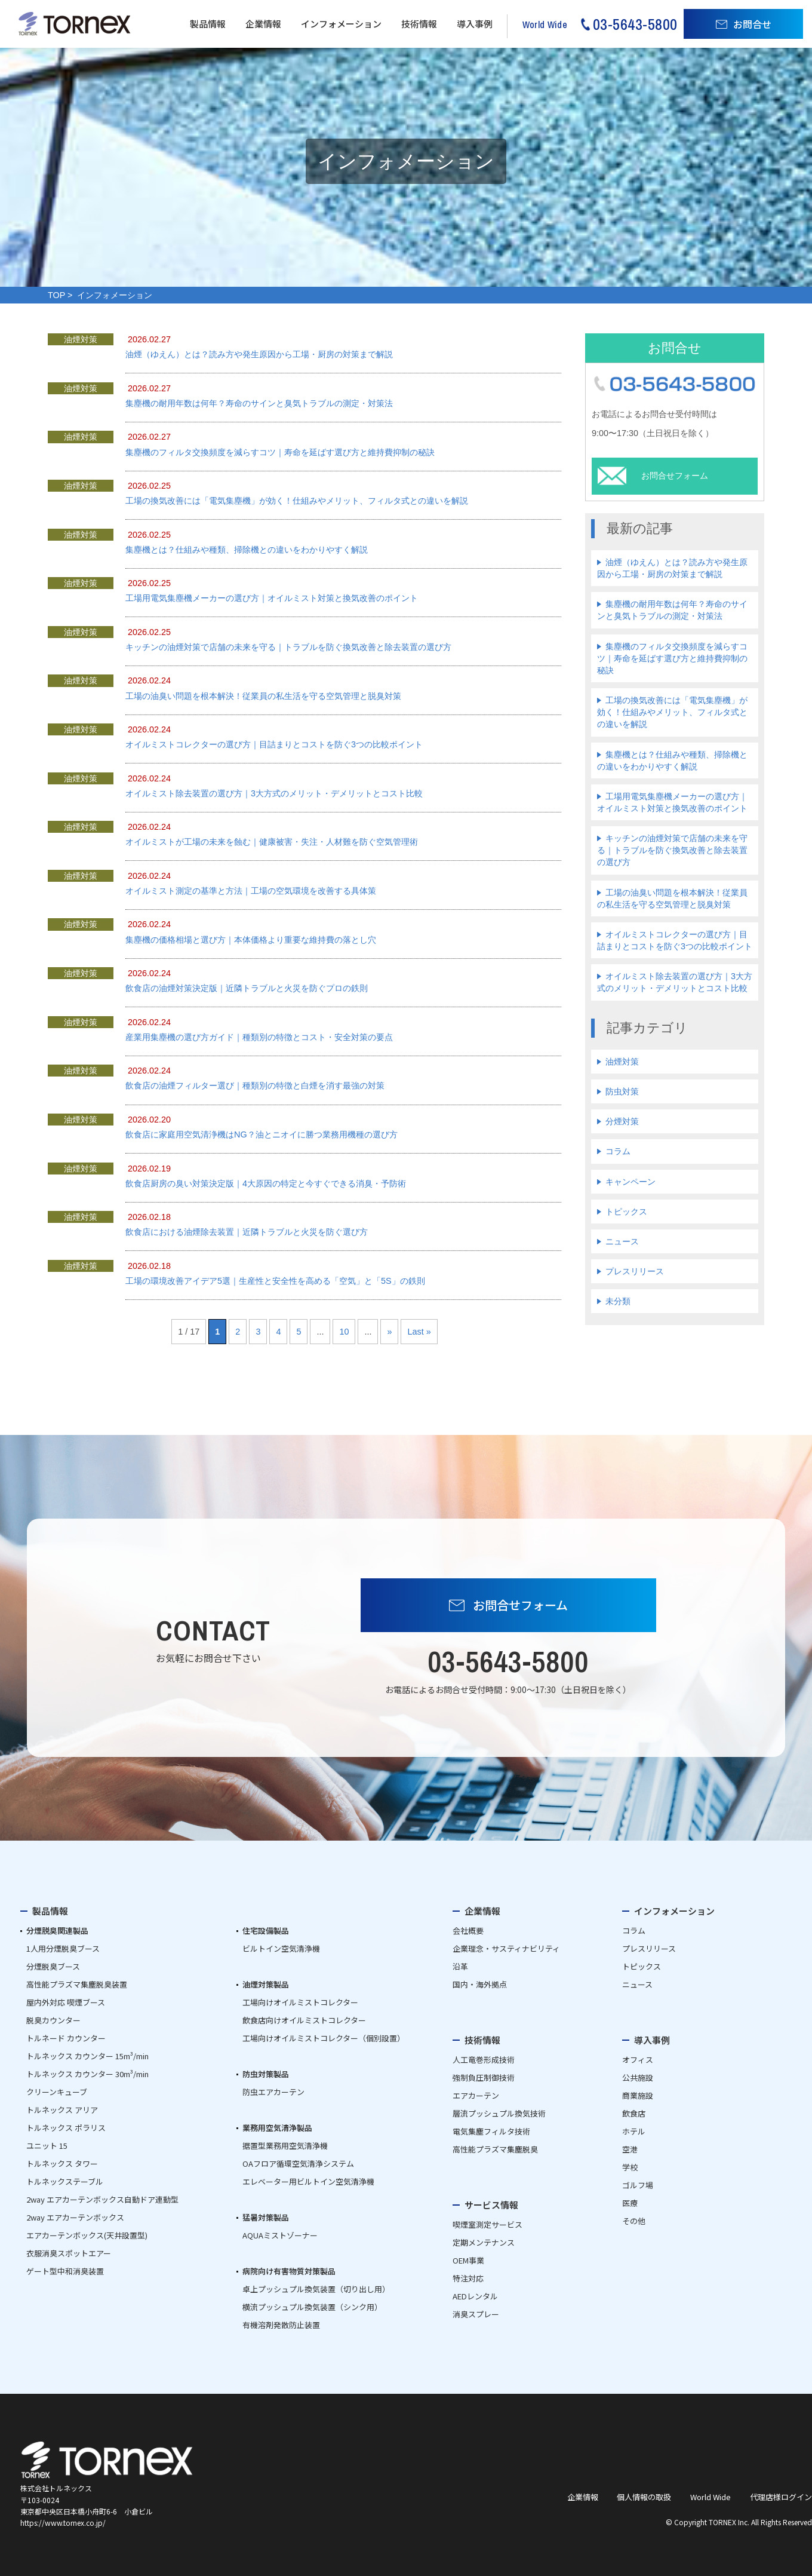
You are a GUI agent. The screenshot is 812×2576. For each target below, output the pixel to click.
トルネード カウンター (66, 2038)
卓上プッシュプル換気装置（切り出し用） (316, 2289)
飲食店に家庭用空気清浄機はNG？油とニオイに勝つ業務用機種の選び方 (261, 1134)
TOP (56, 295)
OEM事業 (468, 2260)
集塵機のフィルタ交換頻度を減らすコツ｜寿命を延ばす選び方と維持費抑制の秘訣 (280, 452)
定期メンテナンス (484, 2242)
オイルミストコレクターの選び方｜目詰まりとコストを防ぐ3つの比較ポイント (274, 744)
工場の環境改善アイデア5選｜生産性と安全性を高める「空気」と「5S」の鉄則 (275, 1281)
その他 (633, 2221)
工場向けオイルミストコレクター (300, 2002)
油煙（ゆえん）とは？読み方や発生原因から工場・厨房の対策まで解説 (259, 354)
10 (344, 1331)
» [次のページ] (389, 1331)
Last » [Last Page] (418, 1331)
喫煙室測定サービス (487, 2224)
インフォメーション (341, 23)
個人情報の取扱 (644, 2497)
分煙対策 (622, 1121)
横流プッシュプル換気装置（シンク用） (312, 2307)
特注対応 (468, 2278)
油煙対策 (622, 1061)
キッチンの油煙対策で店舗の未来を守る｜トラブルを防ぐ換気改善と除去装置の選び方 (288, 647)
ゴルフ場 (637, 2185)
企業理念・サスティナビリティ (506, 1948)
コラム (617, 1151)
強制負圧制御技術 (484, 2077)
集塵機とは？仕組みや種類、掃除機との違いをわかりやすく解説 (246, 549)
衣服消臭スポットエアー (68, 2253)
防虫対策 (622, 1091)
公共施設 (637, 2077)
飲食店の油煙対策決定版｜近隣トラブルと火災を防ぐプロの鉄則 (246, 988)
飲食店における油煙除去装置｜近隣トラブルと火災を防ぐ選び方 (246, 1232)
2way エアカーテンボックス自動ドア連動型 (102, 2199)
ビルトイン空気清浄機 (281, 1948)
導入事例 (475, 23)
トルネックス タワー (62, 2163)
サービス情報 (491, 2204)
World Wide (710, 2497)
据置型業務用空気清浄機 (285, 2145)
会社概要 (468, 1930)
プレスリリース (634, 1271)
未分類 (617, 1301)
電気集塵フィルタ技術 (491, 2131)
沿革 (460, 1966)
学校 (630, 2167)
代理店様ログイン (781, 2497)
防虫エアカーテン (273, 2091)
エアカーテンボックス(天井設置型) (86, 2235)
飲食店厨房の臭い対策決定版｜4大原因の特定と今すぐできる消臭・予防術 (265, 1183)
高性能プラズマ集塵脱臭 (495, 2149)
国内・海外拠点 (480, 1984)
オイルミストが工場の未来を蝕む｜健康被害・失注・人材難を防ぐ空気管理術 (271, 842)
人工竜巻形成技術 (484, 2059)
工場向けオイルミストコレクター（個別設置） (323, 2038)
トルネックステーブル (64, 2181)
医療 (630, 2203)
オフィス (637, 2059)
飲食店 (633, 2113)
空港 (630, 2149)
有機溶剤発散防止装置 (281, 2324)
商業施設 (637, 2095)
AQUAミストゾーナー (280, 2235)
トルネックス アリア (62, 2109)
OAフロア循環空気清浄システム (298, 2163)
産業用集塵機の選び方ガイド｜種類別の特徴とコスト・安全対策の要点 (259, 1037)
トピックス (626, 1211)
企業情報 (263, 23)
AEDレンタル (475, 2296)
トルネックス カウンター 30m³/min (87, 2074)
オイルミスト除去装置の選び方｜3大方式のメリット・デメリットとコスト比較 (274, 793)
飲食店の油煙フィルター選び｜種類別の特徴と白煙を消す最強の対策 (255, 1085)
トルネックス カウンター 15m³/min (87, 2056)
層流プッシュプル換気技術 (499, 2113)
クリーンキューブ (56, 2091)
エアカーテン (476, 2095)
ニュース (622, 1241)
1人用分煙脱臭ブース (63, 1948)
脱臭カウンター (53, 2020)
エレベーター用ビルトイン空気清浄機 (308, 2181)
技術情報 (419, 23)
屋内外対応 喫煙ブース (65, 2002)
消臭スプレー (476, 2314)
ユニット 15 (46, 2145)
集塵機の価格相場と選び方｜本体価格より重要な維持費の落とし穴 (250, 939)
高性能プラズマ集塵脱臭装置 (76, 1984)
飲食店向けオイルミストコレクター (304, 2020)
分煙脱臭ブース (53, 1966)
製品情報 (208, 23)
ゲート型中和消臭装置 (65, 2271)
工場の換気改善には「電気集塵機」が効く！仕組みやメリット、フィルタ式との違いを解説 (296, 500)
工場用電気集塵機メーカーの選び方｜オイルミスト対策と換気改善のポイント (271, 598)
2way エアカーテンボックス (75, 2217)
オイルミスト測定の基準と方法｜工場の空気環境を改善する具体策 (250, 891)
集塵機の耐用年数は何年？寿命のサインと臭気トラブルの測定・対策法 (259, 403)
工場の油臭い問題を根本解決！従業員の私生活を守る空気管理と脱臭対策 (263, 696)
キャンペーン (630, 1181)
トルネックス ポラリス (66, 2127)
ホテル (633, 2131)
